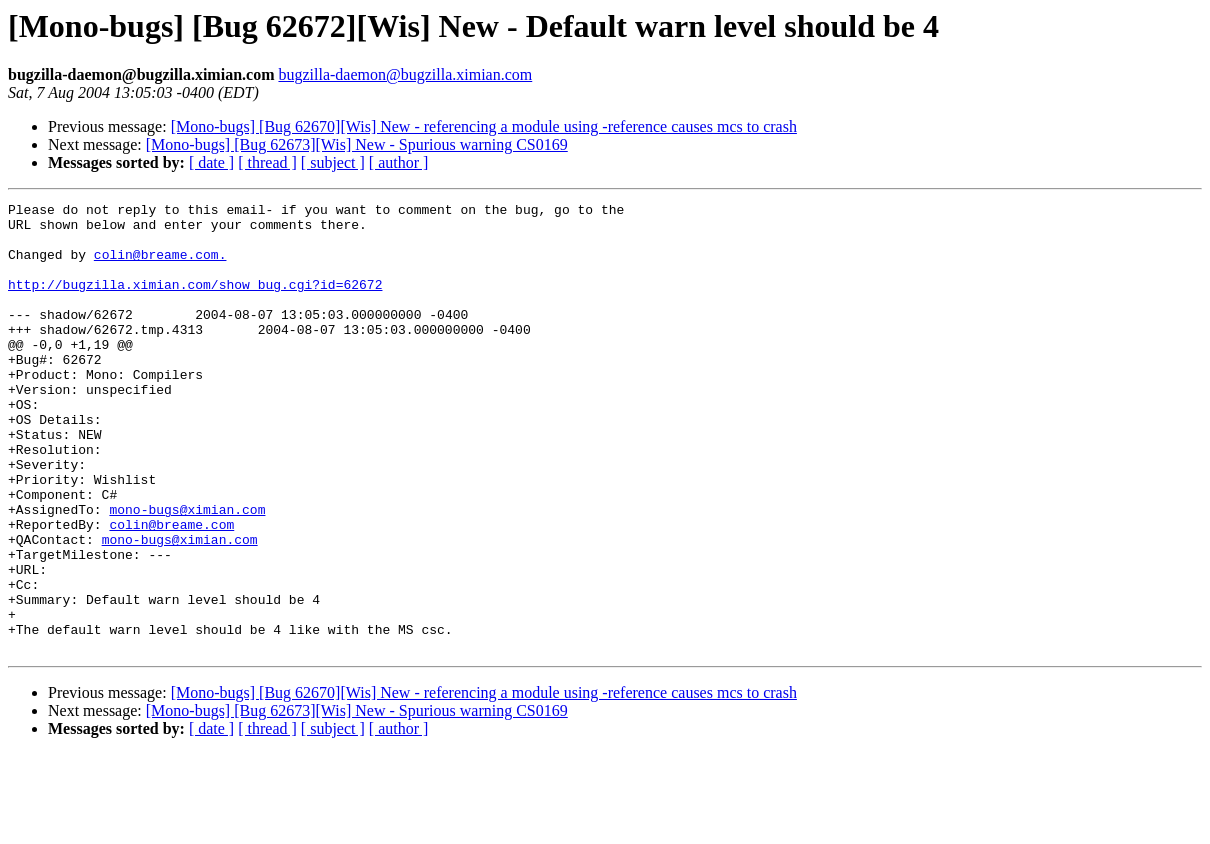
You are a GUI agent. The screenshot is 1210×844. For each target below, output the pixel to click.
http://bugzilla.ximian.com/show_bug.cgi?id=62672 (195, 302)
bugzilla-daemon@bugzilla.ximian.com (405, 74)
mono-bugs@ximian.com (187, 572)
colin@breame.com (171, 590)
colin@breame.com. (160, 266)
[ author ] (399, 162)
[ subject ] (333, 162)
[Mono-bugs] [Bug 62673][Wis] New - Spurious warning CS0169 (357, 144)
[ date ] (211, 162)
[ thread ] (267, 162)
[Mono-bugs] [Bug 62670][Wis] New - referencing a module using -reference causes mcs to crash (484, 126)
